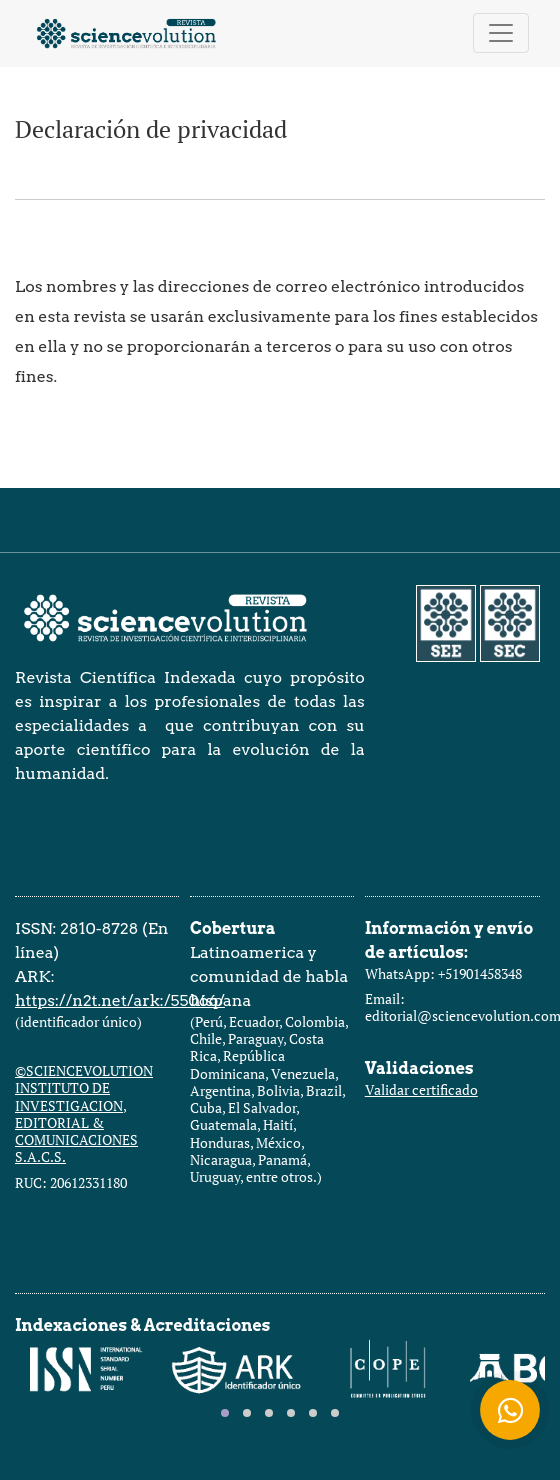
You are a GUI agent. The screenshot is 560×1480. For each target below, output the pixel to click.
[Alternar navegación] (501, 33)
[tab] (225, 1413)
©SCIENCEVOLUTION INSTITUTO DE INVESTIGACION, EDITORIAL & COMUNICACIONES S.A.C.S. (84, 1113)
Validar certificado (421, 1089)
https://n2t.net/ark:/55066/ (120, 1000)
